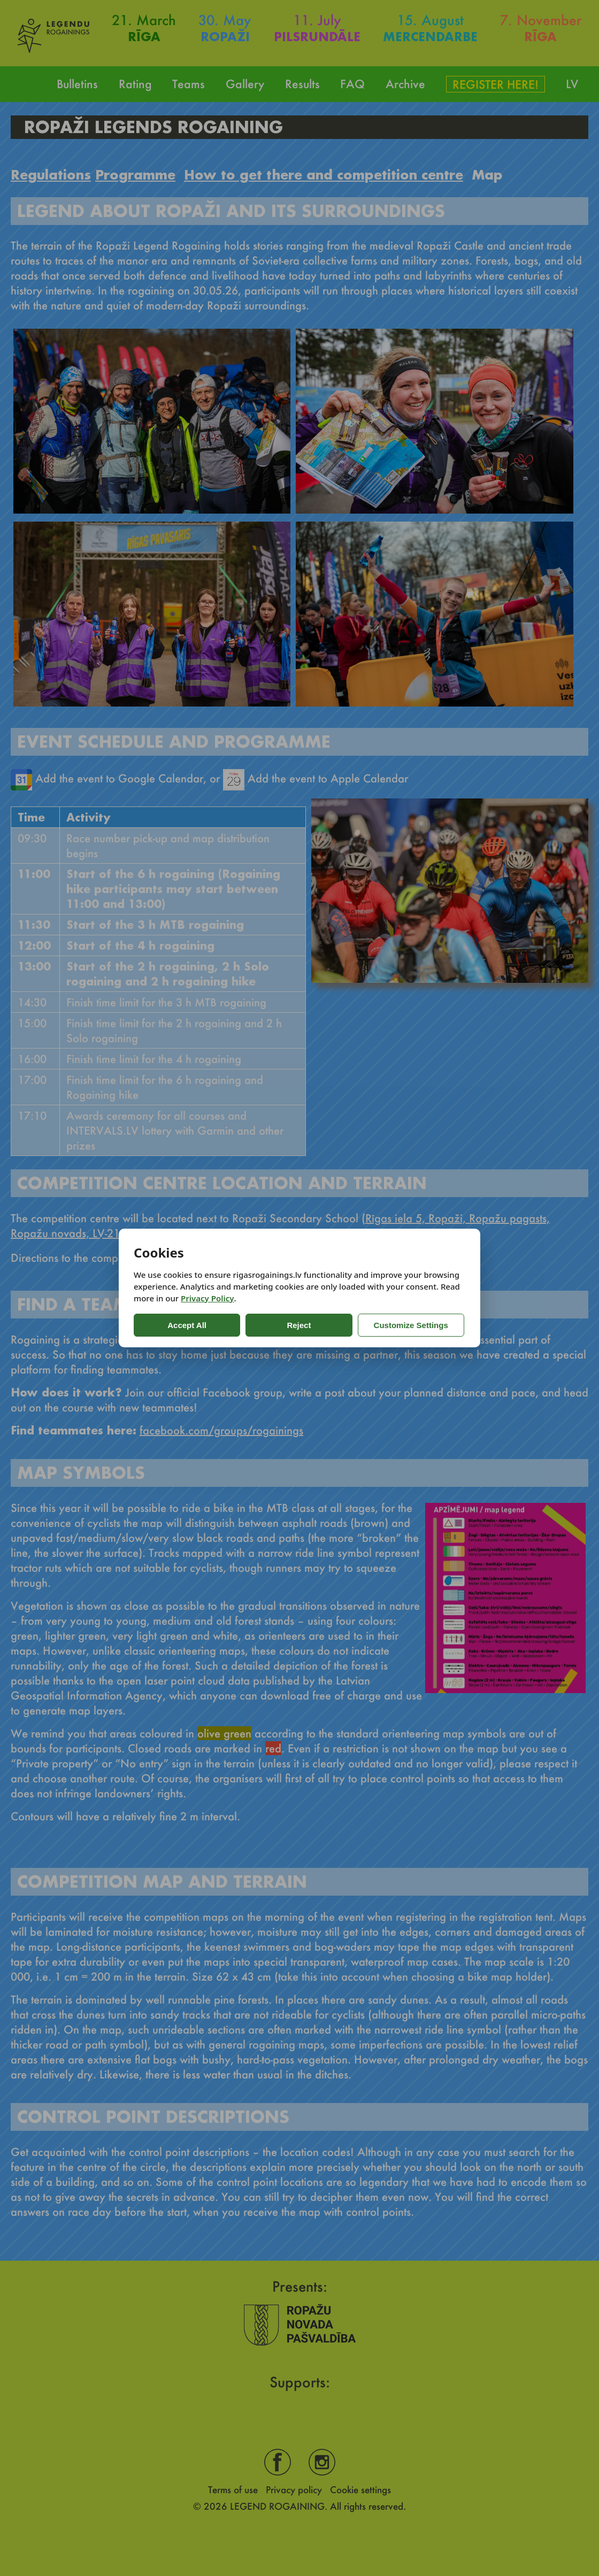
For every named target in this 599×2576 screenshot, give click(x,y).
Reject (267, 1325)
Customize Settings (365, 1325)
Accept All (176, 1325)
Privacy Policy (207, 1298)
